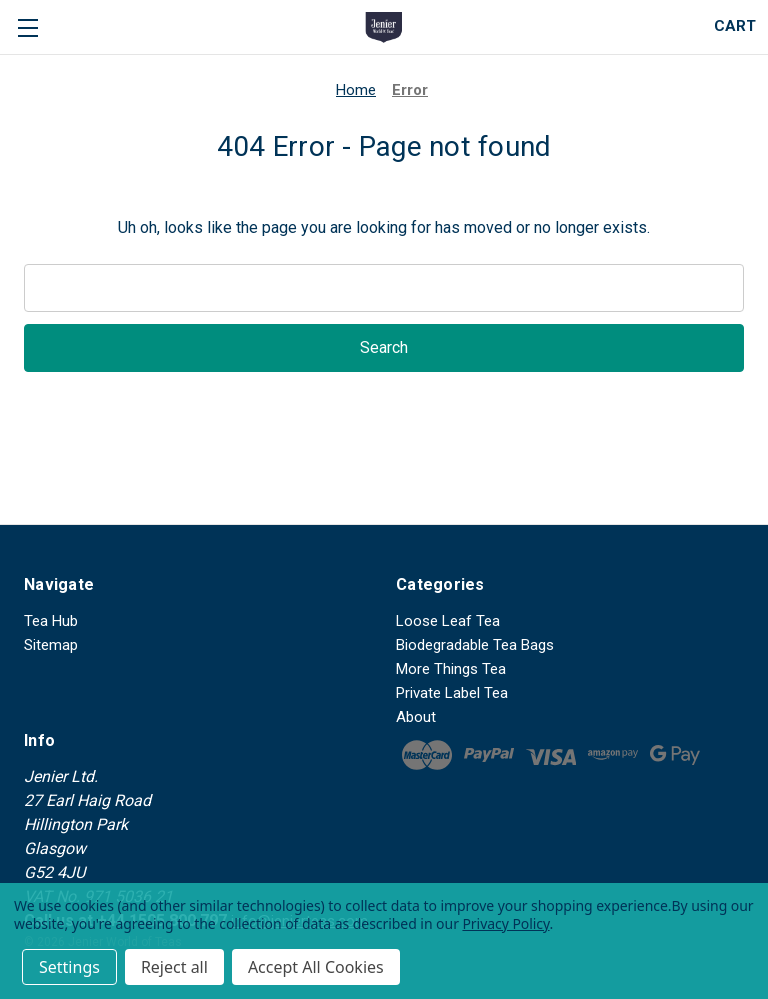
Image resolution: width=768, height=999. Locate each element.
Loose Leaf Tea (448, 621)
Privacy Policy (505, 923)
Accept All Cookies (316, 967)
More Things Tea (451, 669)
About (416, 717)
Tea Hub (51, 621)
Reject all (174, 967)
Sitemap (51, 645)
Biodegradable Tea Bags (475, 645)
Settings (69, 967)
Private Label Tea (452, 693)
